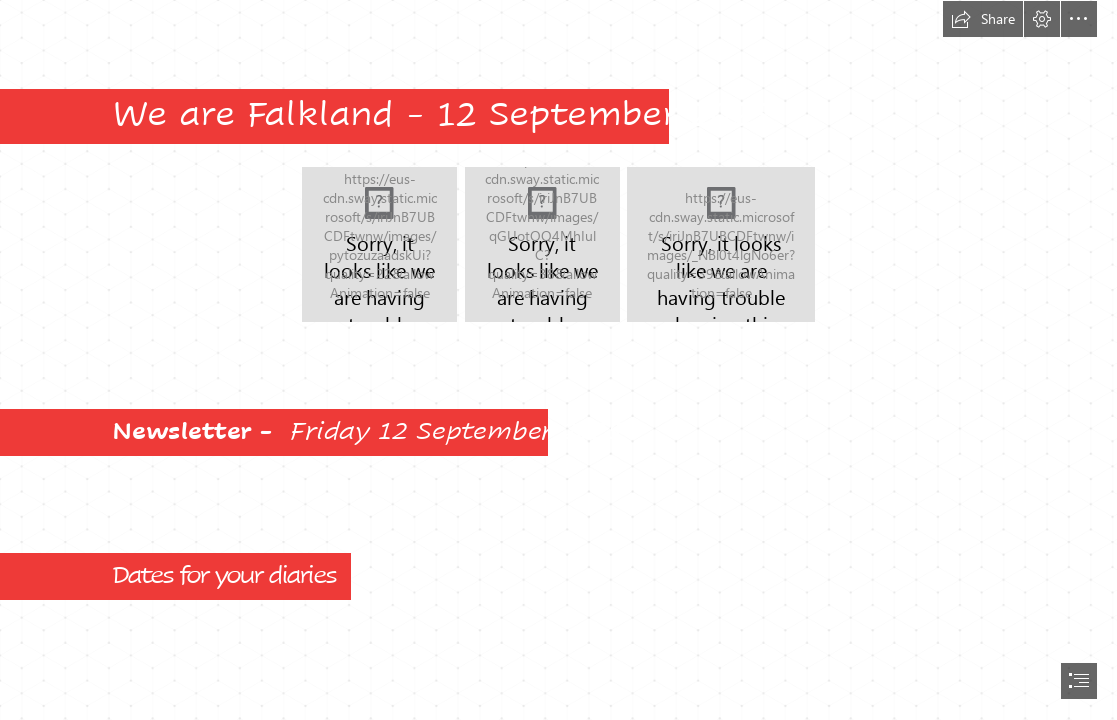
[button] (983, 19)
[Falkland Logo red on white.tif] (542, 244)
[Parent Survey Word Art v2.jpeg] (379, 244)
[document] (558, 360)
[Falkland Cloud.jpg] (721, 244)
